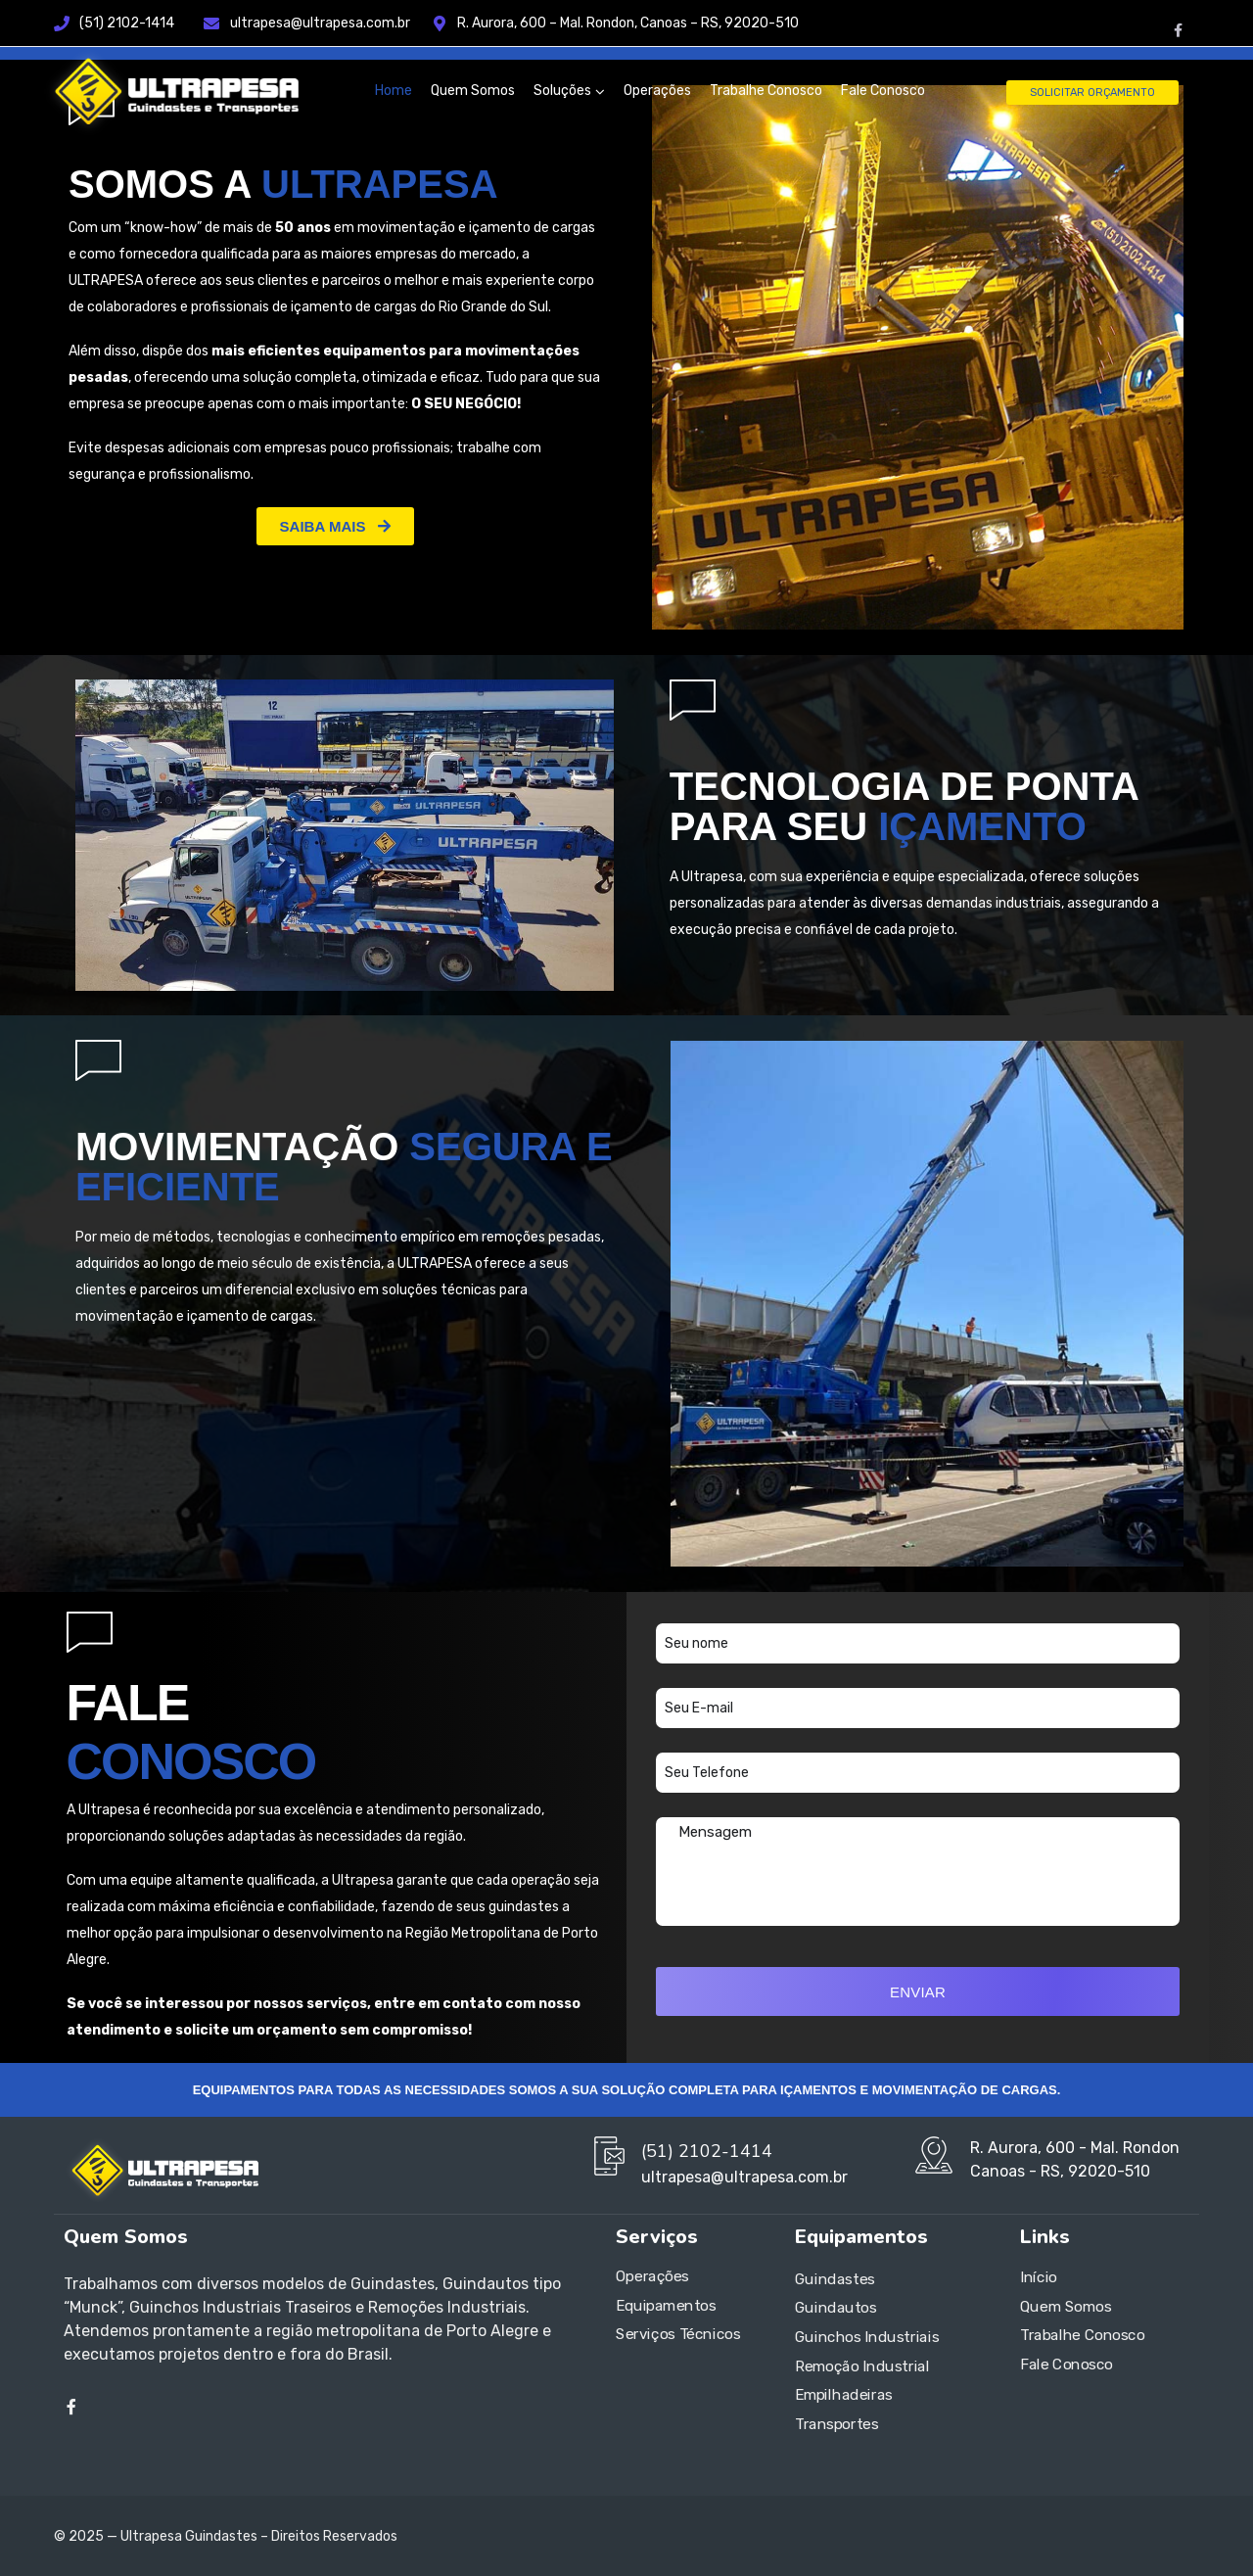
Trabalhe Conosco (766, 90)
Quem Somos (473, 90)
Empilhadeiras (844, 2395)
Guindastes (835, 2279)
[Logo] (171, 91)
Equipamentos (666, 2306)
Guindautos (836, 2308)
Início (1038, 2277)
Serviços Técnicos (678, 2335)
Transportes (837, 2424)
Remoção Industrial (862, 2366)
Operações (657, 90)
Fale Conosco (883, 90)
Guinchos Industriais (867, 2337)
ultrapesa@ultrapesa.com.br (332, 23)
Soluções (562, 90)
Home (393, 90)
